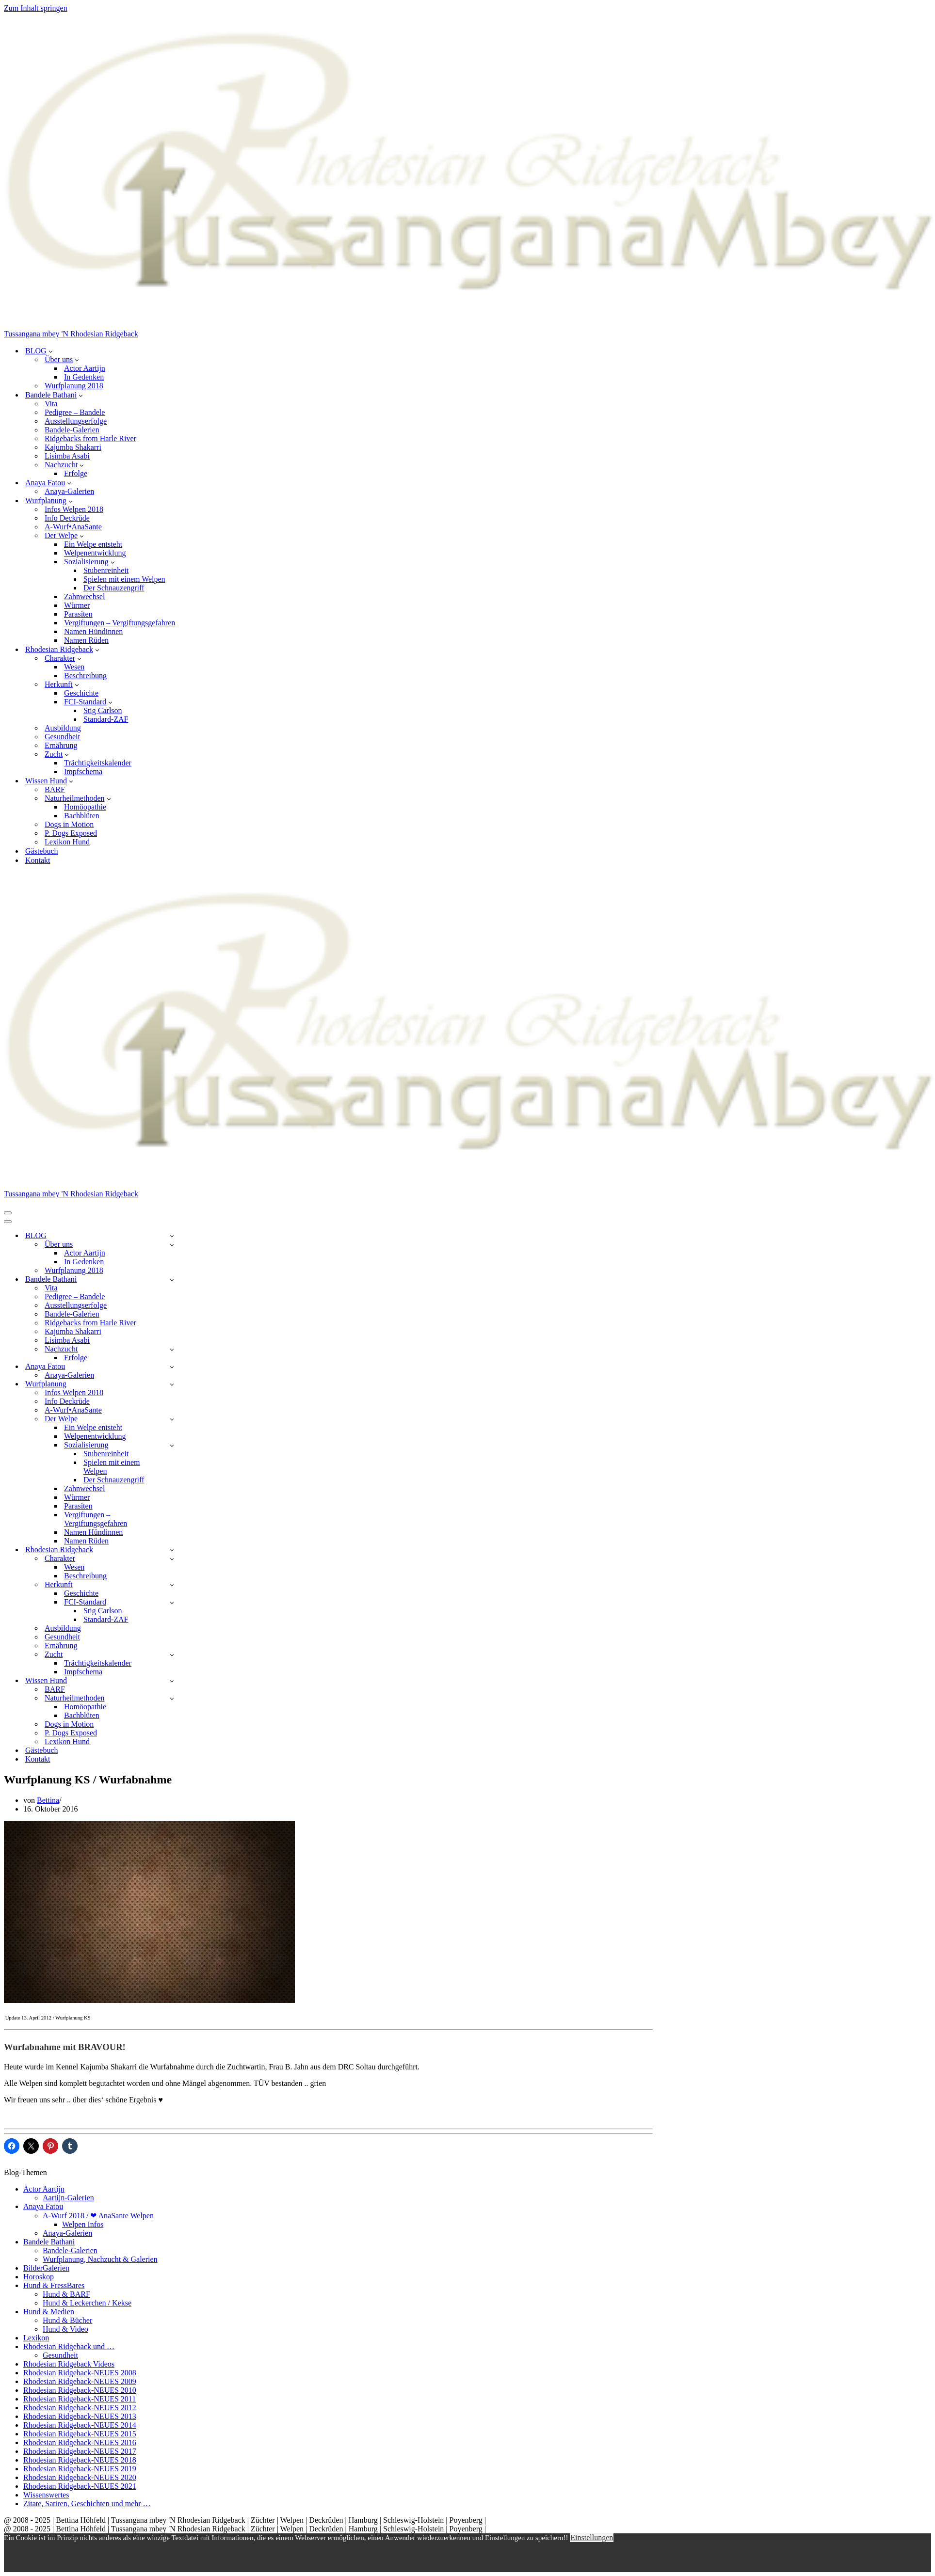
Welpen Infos (82, 2224)
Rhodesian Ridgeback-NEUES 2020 (79, 2477)
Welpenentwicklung (95, 553)
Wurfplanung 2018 (74, 386)
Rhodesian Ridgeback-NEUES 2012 (79, 2407)
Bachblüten (81, 815)
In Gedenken (84, 377)
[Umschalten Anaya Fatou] (172, 1367)
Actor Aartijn (84, 368)
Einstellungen (591, 2537)
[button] (50, 351)
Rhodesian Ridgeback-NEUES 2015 (79, 2434)
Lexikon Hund (67, 842)
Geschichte (81, 693)
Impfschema (83, 771)
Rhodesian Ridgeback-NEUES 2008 (79, 2373)
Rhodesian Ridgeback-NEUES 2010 (79, 2390)
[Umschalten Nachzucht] (172, 1349)
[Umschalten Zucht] (172, 1655)
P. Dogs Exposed (71, 833)
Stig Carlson (102, 710)
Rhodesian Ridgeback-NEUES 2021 (79, 2486)
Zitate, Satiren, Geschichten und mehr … (87, 2503)
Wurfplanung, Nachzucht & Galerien (100, 2259)
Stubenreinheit (106, 570)
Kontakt (37, 860)
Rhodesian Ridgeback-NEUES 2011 (79, 2399)
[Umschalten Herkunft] (172, 1585)
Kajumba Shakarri (73, 447)
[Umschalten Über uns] (172, 1244)
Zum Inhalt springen (35, 8)
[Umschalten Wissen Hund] (172, 1681)
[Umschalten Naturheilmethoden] (172, 1698)
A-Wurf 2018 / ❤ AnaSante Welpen (98, 2215)
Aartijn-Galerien (68, 2198)
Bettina (48, 1800)
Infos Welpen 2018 (74, 509)
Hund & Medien (48, 2311)
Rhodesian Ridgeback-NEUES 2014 (79, 2425)
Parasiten (78, 614)
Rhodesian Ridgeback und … (68, 2346)
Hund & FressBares (53, 2285)
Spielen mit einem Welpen (124, 579)
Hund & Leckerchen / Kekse (87, 2303)
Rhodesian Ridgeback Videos (68, 2364)
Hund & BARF (66, 2294)
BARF (55, 789)
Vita (51, 403)
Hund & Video (65, 2329)
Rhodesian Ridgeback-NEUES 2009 (79, 2381)
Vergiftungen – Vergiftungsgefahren (119, 623)
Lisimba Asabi (67, 456)
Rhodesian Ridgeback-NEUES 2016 (79, 2442)
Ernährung (61, 745)
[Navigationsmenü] (8, 1212)
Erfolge (75, 473)
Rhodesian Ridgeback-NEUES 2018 (79, 2460)
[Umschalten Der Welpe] (172, 1419)
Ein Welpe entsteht (93, 544)
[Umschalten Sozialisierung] (172, 1445)
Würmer (77, 605)
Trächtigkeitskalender (97, 763)
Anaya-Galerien (69, 491)
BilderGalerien (46, 2268)
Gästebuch (41, 851)
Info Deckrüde (67, 518)
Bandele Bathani (49, 2242)
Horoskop (38, 2277)
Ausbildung (63, 728)
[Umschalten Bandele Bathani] (172, 1279)
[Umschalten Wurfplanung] (172, 1384)
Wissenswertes (46, 2495)
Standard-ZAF (105, 719)
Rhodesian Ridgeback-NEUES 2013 (79, 2416)
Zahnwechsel (84, 596)
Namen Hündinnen (93, 631)
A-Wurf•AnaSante (73, 527)
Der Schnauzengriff (113, 588)
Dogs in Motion (69, 824)
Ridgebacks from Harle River (90, 438)
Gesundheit (62, 736)
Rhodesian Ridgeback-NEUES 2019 (79, 2469)
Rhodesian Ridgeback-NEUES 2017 (79, 2451)
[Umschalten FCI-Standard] (172, 1602)
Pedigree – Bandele (75, 412)
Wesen (74, 667)
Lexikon (36, 2338)
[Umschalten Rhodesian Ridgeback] (172, 1550)
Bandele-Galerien (72, 430)
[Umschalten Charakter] (172, 1559)
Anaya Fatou (43, 2206)
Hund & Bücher (67, 2320)
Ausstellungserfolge (76, 421)
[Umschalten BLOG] (172, 1236)
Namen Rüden (86, 640)
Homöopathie (85, 807)
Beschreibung (85, 675)
